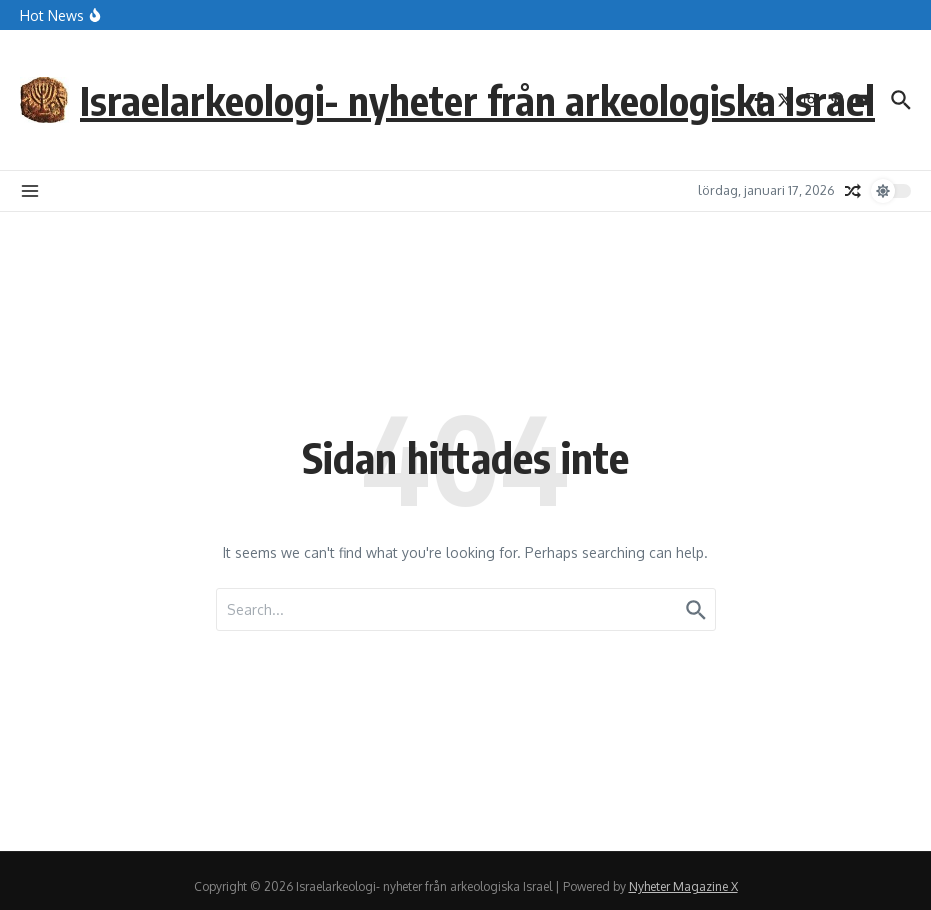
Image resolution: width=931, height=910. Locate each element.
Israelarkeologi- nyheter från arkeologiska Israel (477, 100)
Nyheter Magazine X (683, 886)
